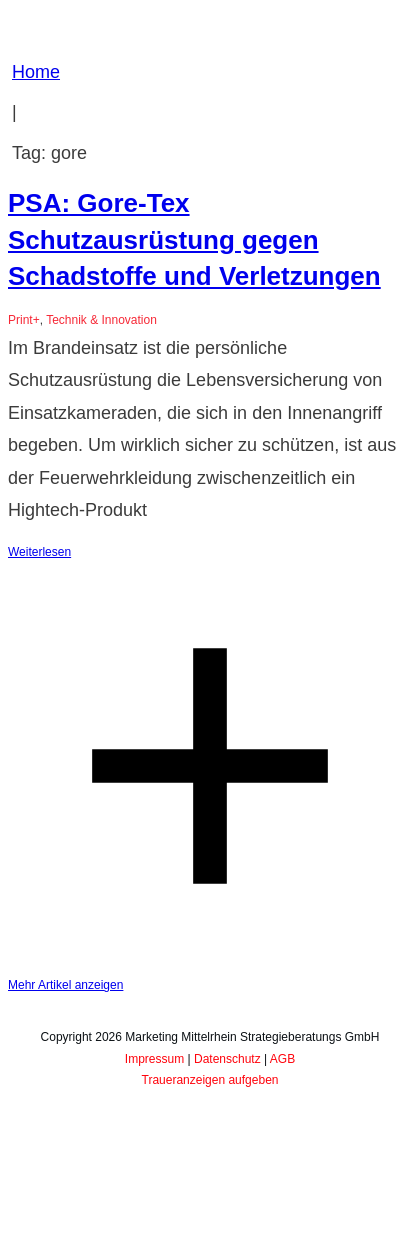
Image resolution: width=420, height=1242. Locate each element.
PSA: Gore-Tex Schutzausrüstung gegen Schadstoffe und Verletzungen (194, 239)
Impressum (154, 1059)
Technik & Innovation (101, 320)
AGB (282, 1059)
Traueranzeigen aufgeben (210, 1080)
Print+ (24, 320)
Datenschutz (227, 1059)
